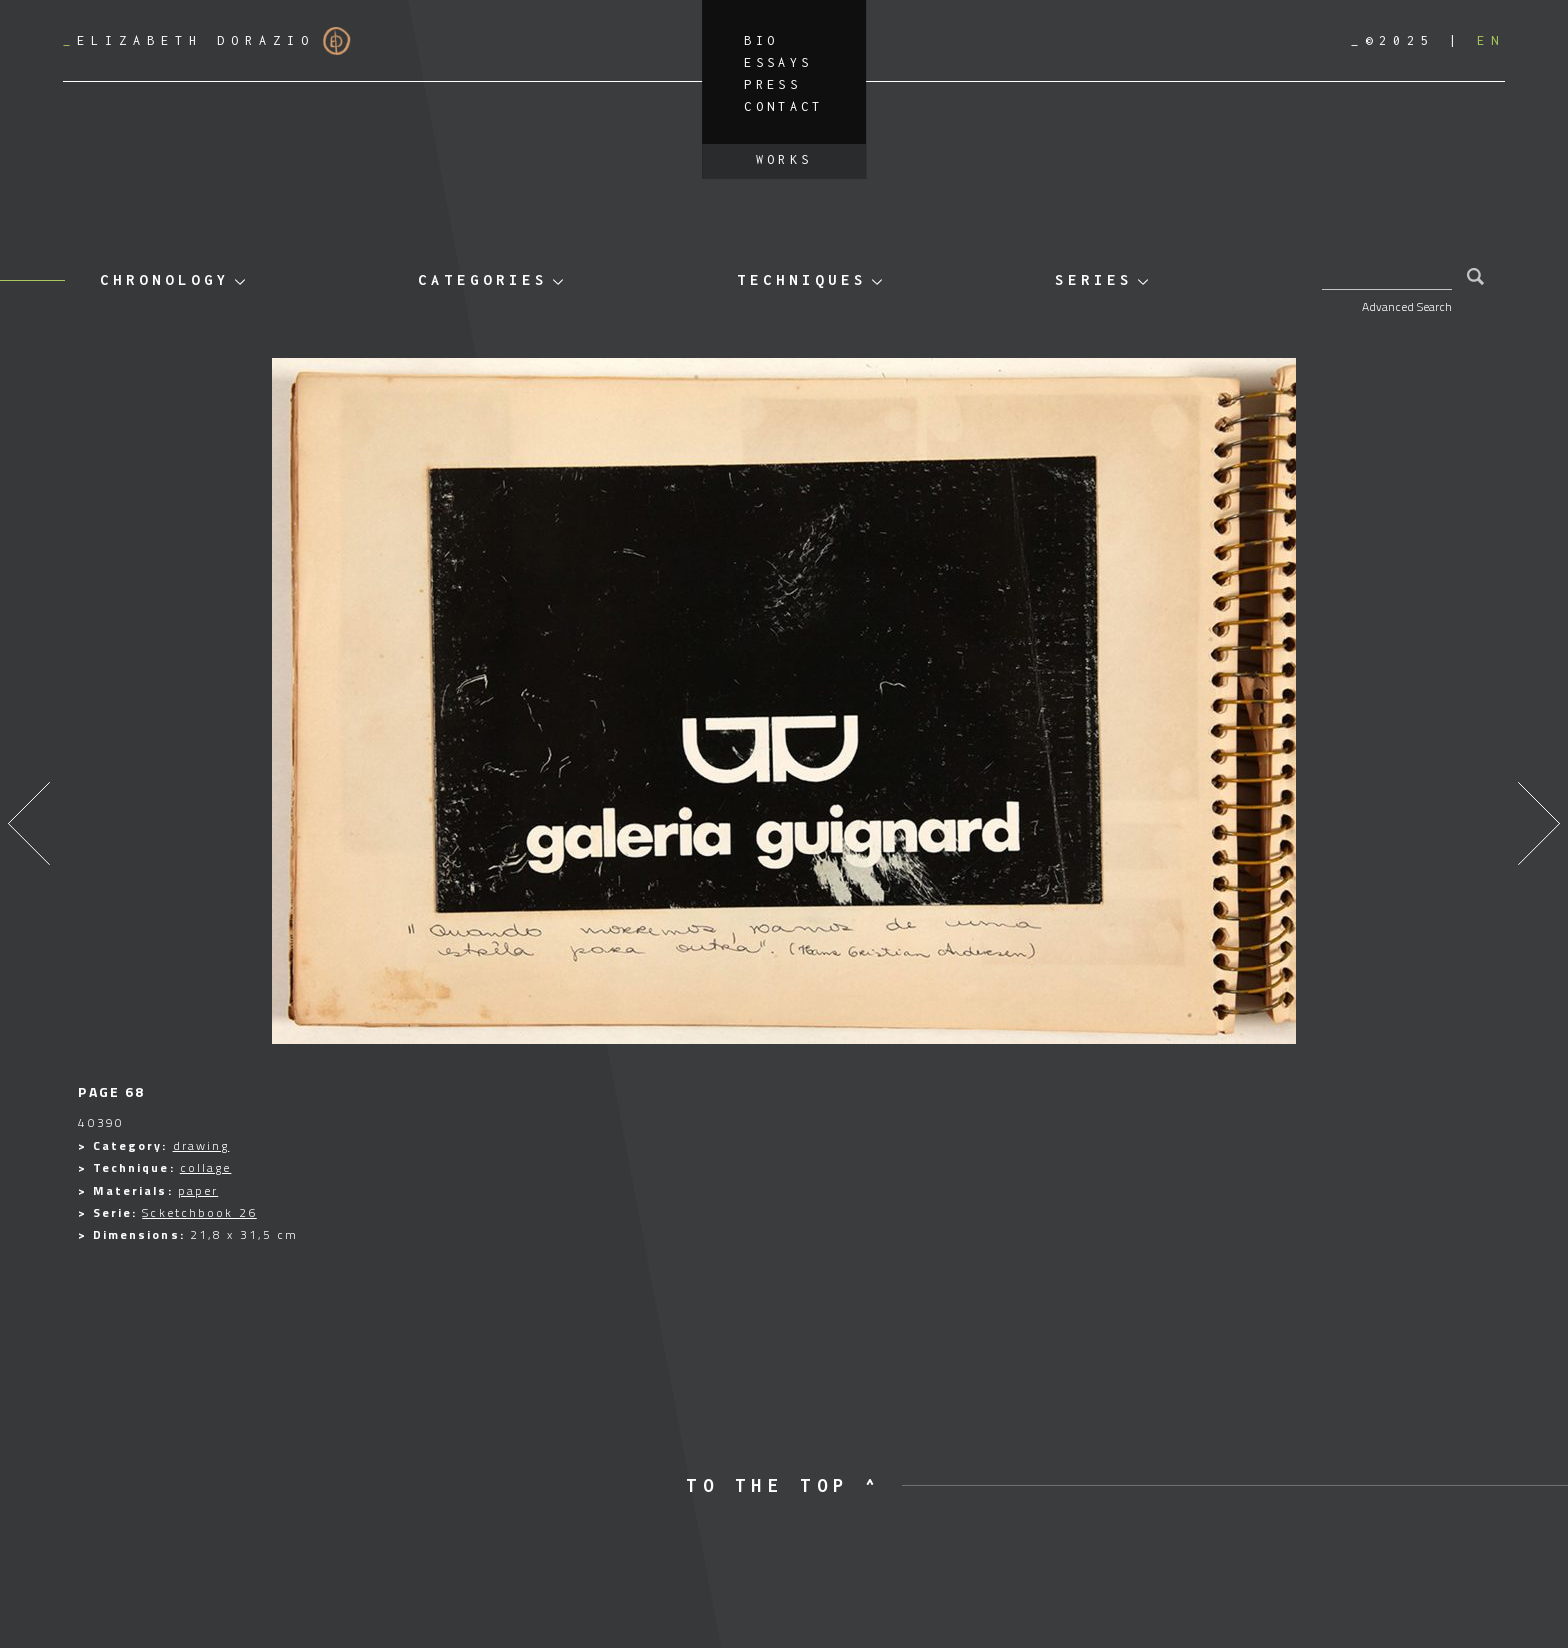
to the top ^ (783, 1485)
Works (784, 159)
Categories (483, 279)
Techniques (802, 279)
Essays (778, 62)
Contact (784, 106)
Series (1094, 279)
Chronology (165, 279)
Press (772, 84)
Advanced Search (1407, 306)
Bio (761, 40)
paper (198, 1190)
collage (206, 1167)
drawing (201, 1145)
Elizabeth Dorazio (207, 41)
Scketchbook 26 (199, 1212)
